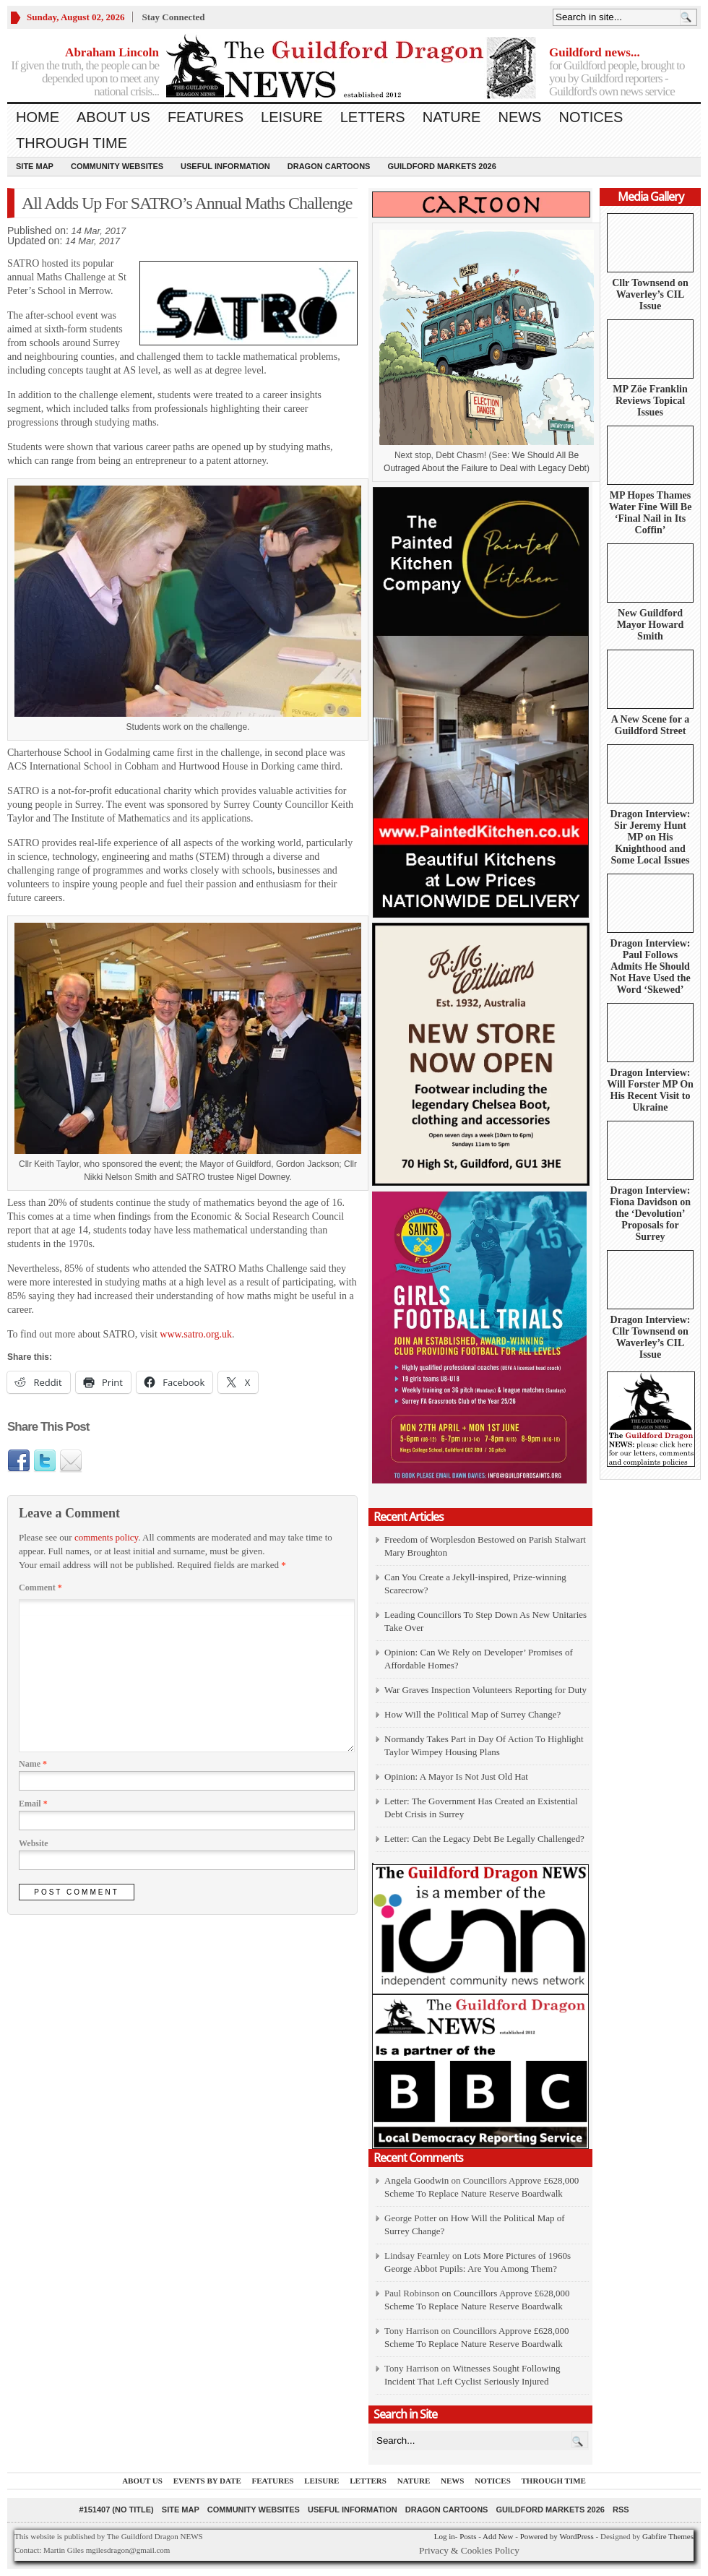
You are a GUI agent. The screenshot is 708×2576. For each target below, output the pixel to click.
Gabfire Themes (668, 2536)
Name (33, 1764)
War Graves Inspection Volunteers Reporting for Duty (485, 1689)
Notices (590, 117)
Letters (372, 117)
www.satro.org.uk (196, 1334)
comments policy (106, 1537)
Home (37, 117)
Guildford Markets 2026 (441, 166)
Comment (40, 1587)
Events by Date (207, 2480)
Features (205, 117)
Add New (498, 2536)
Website (33, 1843)
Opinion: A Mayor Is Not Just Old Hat (456, 1776)
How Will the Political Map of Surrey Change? (472, 1714)
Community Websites (117, 166)
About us (113, 117)
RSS (621, 2509)
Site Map (34, 166)
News (519, 117)
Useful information (225, 166)
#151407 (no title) (116, 2509)
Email (33, 1804)
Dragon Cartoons (329, 166)
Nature (452, 117)
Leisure (292, 117)
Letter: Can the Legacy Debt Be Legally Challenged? (484, 1838)
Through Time (71, 143)
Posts (467, 2536)
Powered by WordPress (557, 2536)
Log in (444, 2536)
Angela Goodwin (416, 2180)
